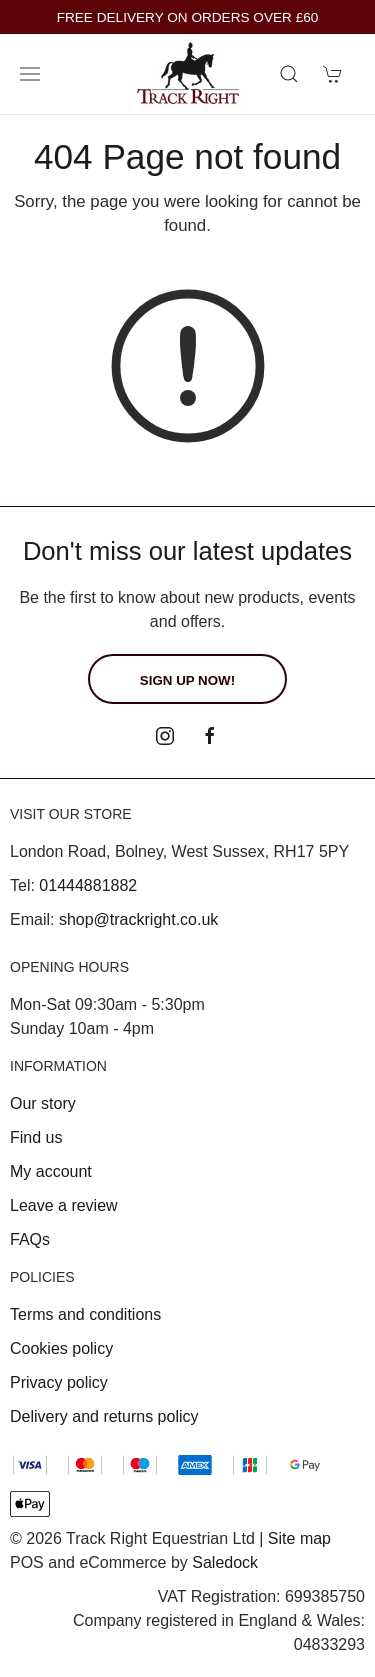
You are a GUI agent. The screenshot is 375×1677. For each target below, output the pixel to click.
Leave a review (64, 1205)
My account (51, 1171)
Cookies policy (61, 1348)
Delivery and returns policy (104, 1416)
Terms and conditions (85, 1314)
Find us (36, 1137)
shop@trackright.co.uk (138, 919)
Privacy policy (59, 1382)
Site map (299, 1538)
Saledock (225, 1562)
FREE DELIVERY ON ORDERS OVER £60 (188, 17)
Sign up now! (187, 680)
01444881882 (88, 885)
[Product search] (289, 74)
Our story (43, 1103)
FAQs (30, 1239)
